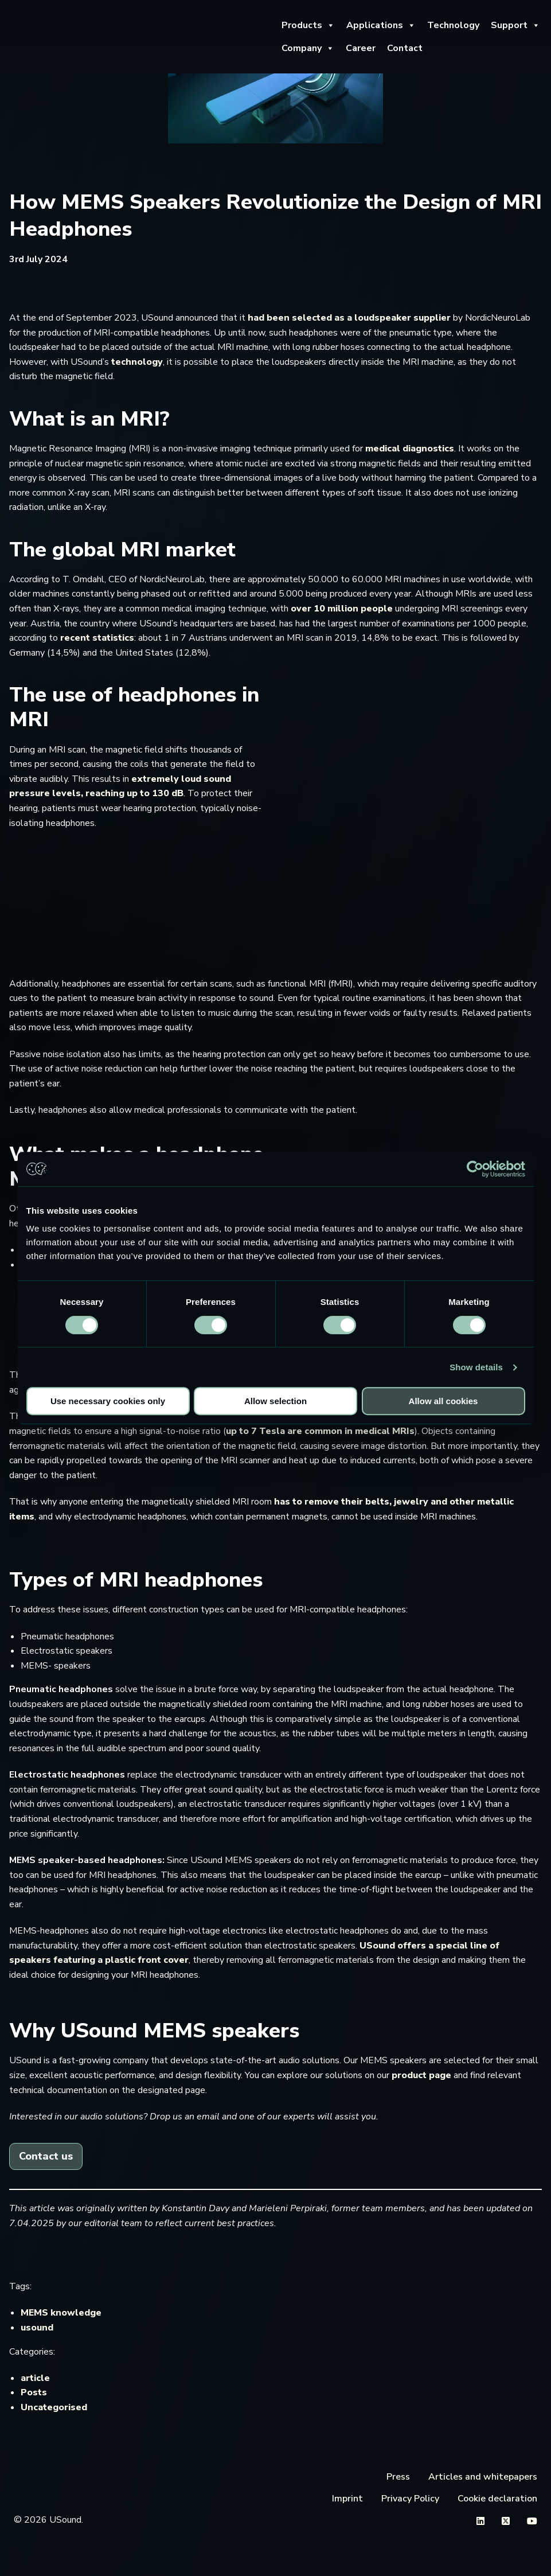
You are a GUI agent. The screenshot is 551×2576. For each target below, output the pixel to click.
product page (421, 2075)
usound (37, 2327)
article (35, 2378)
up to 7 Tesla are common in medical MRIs (320, 1431)
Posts (34, 2392)
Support (515, 25)
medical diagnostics (409, 448)
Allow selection (275, 1401)
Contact (405, 48)
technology (137, 362)
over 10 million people (342, 608)
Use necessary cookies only (107, 1401)
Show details (476, 1367)
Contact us (46, 2156)
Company (308, 48)
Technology (453, 25)
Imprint (347, 2498)
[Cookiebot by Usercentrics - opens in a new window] (475, 1169)
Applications (381, 25)
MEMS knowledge (61, 2312)
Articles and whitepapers (482, 2476)
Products (308, 25)
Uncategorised (54, 2407)
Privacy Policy (410, 2498)
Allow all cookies (443, 1401)
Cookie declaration (497, 2498)
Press (398, 2476)
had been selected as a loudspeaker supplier (349, 317)
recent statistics (97, 638)
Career (361, 48)
